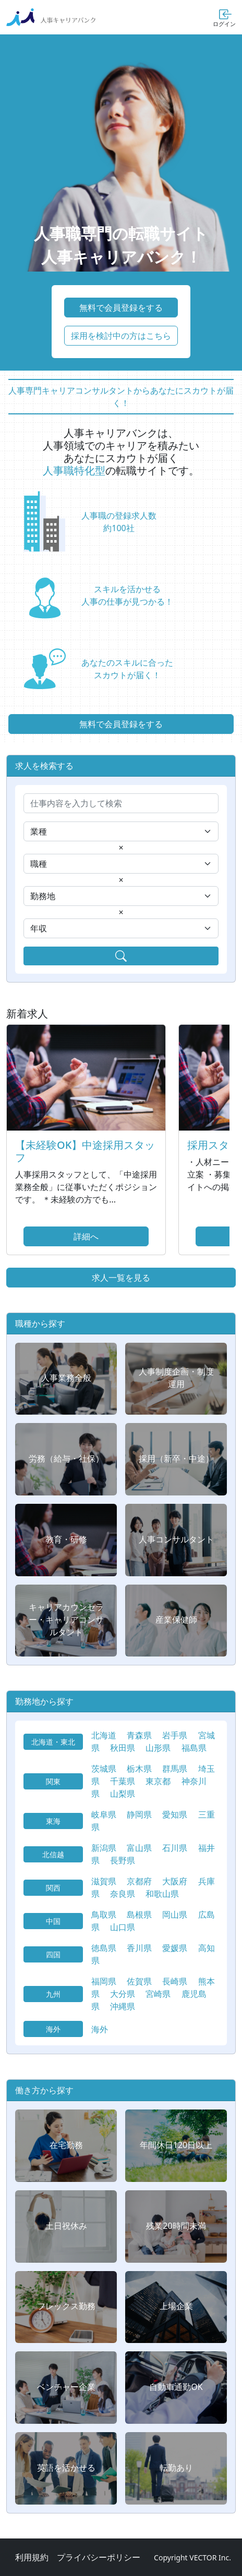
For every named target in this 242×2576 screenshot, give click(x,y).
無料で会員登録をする (121, 307)
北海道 (103, 1735)
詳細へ (86, 1236)
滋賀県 (103, 1881)
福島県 (194, 1747)
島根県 (139, 1914)
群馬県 (174, 1768)
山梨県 (122, 1793)
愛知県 (174, 1814)
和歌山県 (162, 1893)
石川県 (174, 1848)
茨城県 (103, 1768)
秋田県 (122, 1747)
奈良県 (122, 1893)
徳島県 (103, 1948)
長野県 (122, 1860)
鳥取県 (103, 1914)
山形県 (158, 1747)
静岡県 (139, 1814)
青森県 (139, 1735)
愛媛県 (174, 1948)
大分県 (122, 1994)
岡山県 (174, 1914)
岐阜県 (103, 1814)
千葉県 (122, 1781)
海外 (99, 2029)
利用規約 (32, 2557)
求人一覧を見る (121, 1277)
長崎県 (174, 1981)
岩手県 (174, 1735)
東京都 (158, 1781)
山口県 (122, 1927)
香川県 (139, 1948)
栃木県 (139, 1768)
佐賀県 (139, 1981)
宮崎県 (158, 1994)
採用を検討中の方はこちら (121, 335)
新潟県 (103, 1848)
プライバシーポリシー (98, 2557)
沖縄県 (122, 2006)
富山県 (139, 1848)
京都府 (139, 1881)
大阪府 (174, 1881)
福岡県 (103, 1981)
